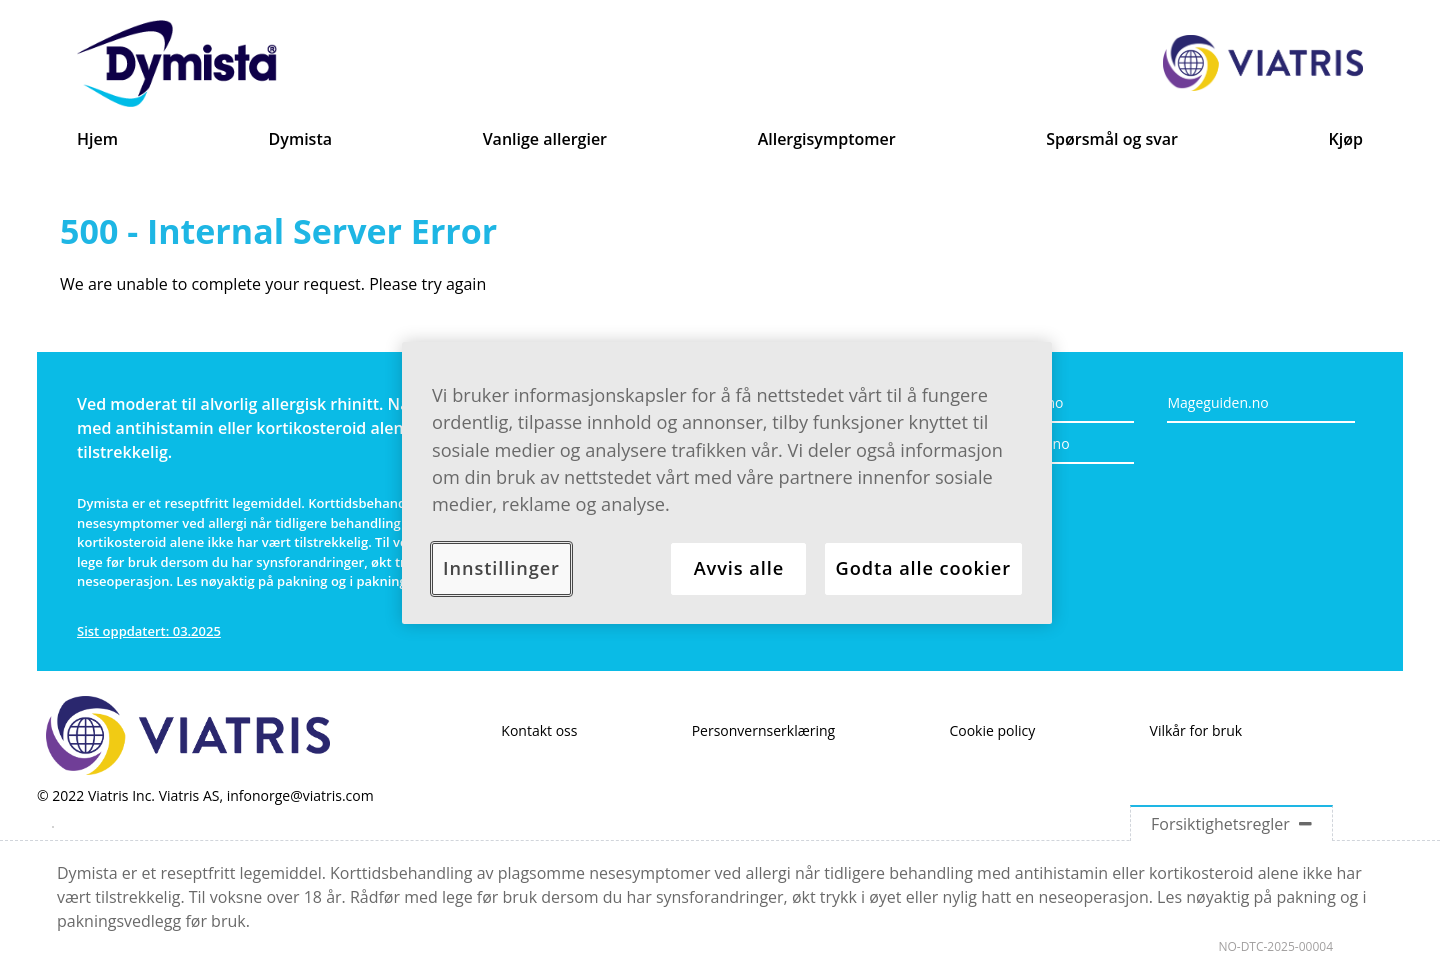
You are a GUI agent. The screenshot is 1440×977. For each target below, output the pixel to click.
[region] (727, 483)
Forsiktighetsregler (1231, 824)
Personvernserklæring (764, 730)
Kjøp (1346, 139)
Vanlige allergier (545, 139)
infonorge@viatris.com (300, 795)
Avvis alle (739, 568)
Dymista (300, 139)
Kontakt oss (539, 730)
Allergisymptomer (827, 139)
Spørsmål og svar (1112, 139)
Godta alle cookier (923, 568)
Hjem (97, 139)
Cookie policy (992, 730)
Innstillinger (501, 568)
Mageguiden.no (1217, 402)
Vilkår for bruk (1196, 730)
